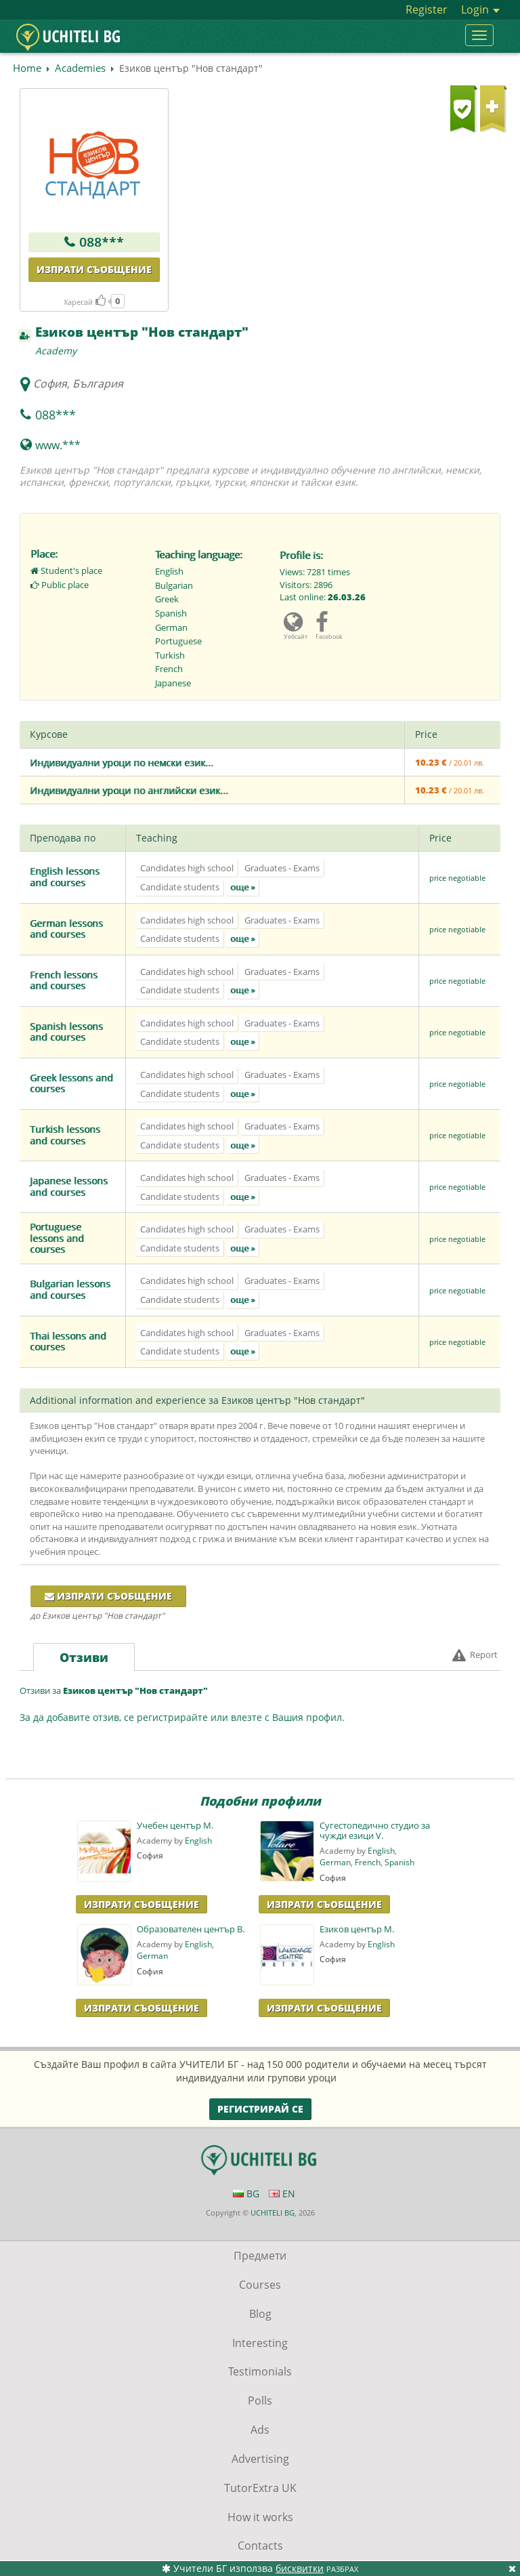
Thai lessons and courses (68, 1341)
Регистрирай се (260, 2108)
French (368, 1862)
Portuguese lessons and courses (57, 1237)
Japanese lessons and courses (69, 1186)
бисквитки (300, 2568)
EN (282, 2193)
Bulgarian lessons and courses (70, 1289)
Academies (80, 68)
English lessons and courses (65, 877)
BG (246, 2193)
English (198, 1840)
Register (427, 9)
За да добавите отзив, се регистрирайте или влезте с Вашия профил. (182, 1717)
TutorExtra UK (260, 2487)
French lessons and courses (64, 980)
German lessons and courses (66, 929)
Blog (260, 2313)
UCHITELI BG (273, 2212)
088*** (101, 242)
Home (27, 68)
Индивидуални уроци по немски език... (121, 762)
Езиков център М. (357, 1929)
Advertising (260, 2458)
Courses (260, 2284)
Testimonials (260, 2371)
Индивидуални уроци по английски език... (129, 790)
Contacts (260, 2545)
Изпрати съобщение (94, 269)
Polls (260, 2400)
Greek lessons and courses (71, 1083)
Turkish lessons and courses (65, 1135)
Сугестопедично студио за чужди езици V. (375, 1831)
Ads (260, 2429)
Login (480, 9)
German (335, 1862)
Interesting (260, 2342)
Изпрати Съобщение (141, 1904)
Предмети (260, 2255)
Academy (56, 350)
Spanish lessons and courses (66, 1032)
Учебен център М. (175, 1826)
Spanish (399, 1862)
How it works (260, 2517)
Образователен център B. (190, 1929)
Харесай (85, 302)
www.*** (58, 445)
